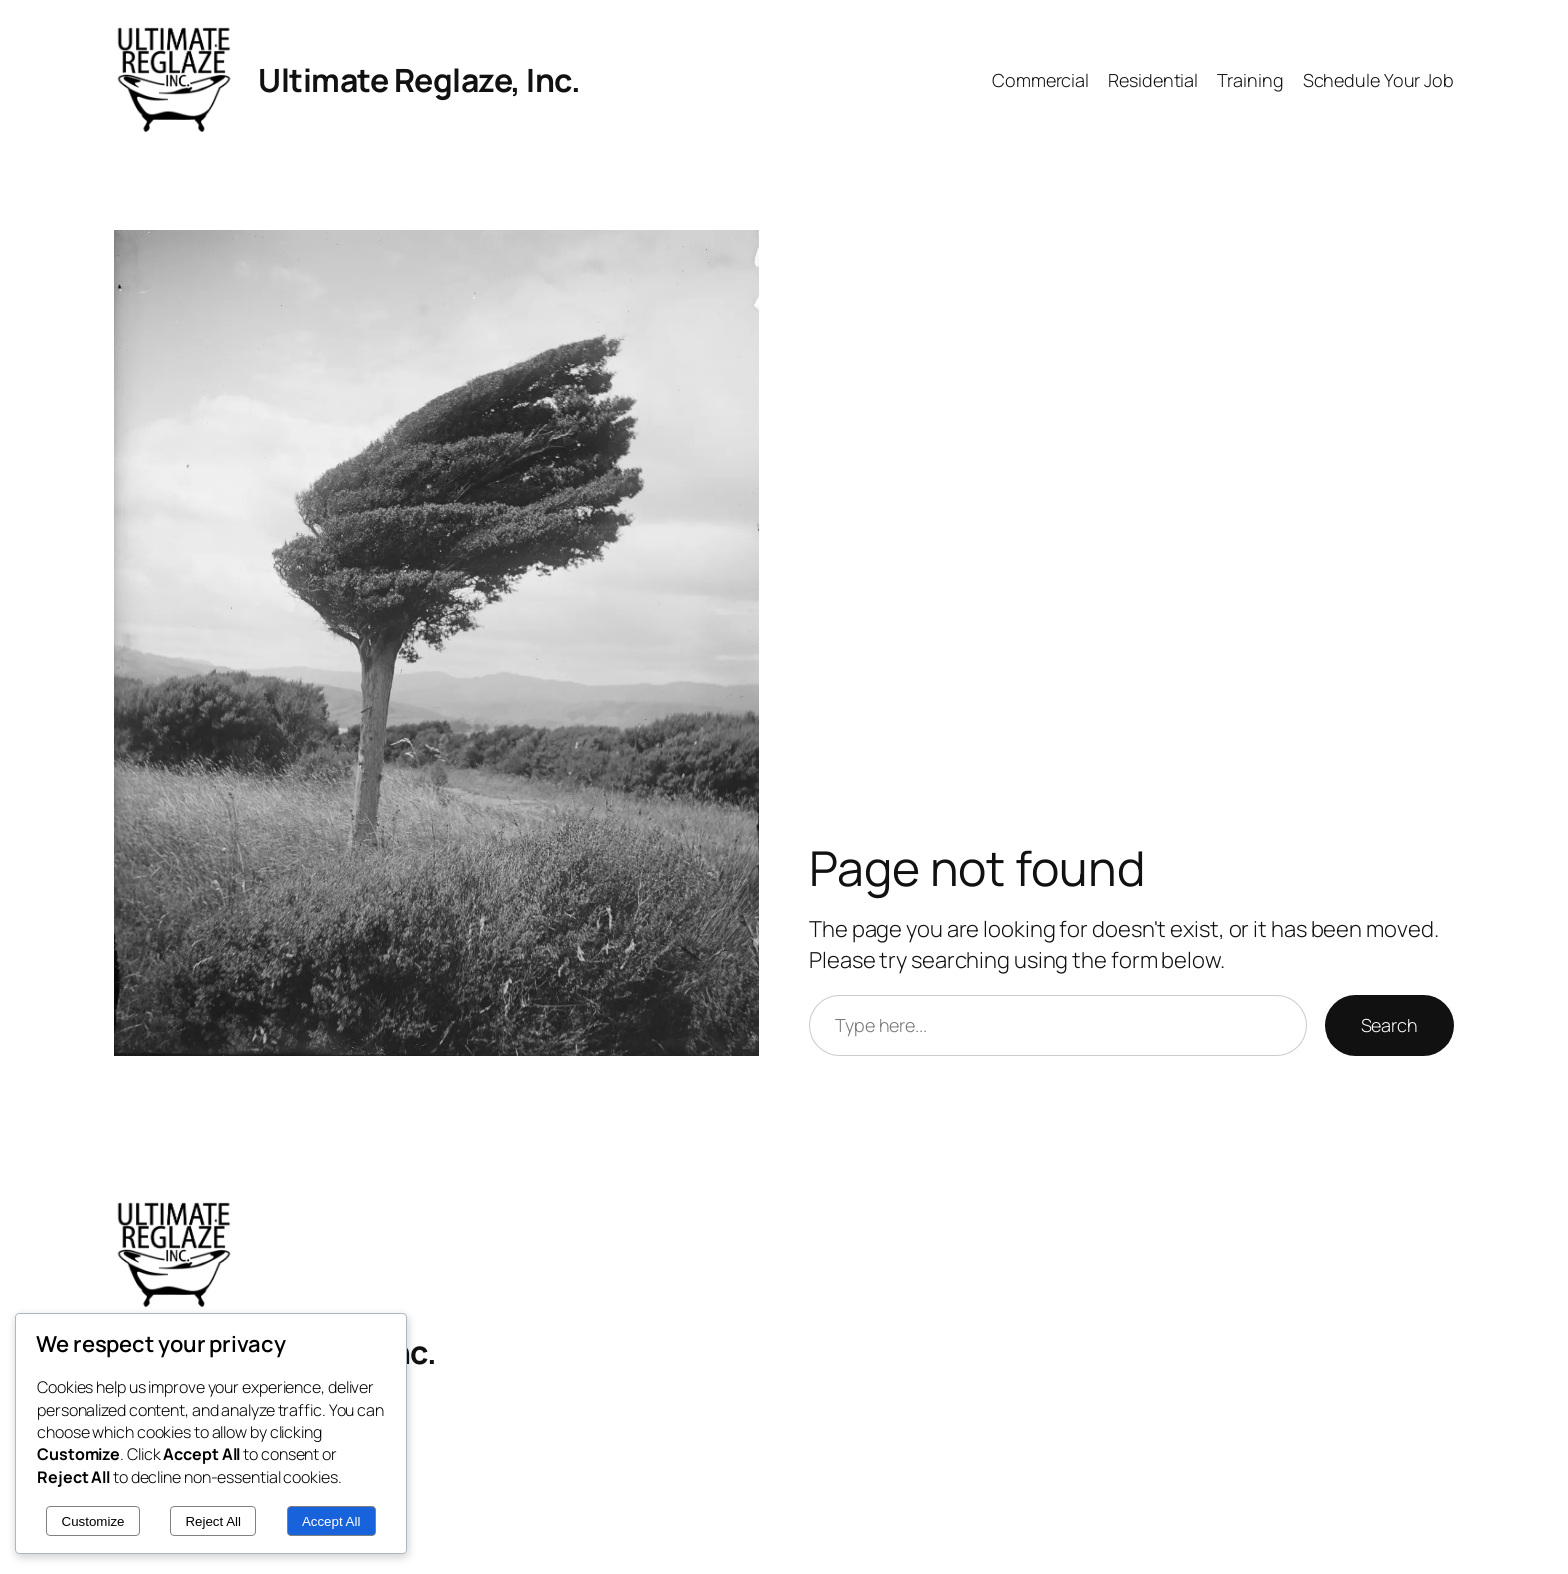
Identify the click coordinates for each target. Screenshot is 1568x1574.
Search (1389, 1025)
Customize (93, 1521)
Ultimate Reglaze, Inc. (419, 80)
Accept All (331, 1521)
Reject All (213, 1521)
